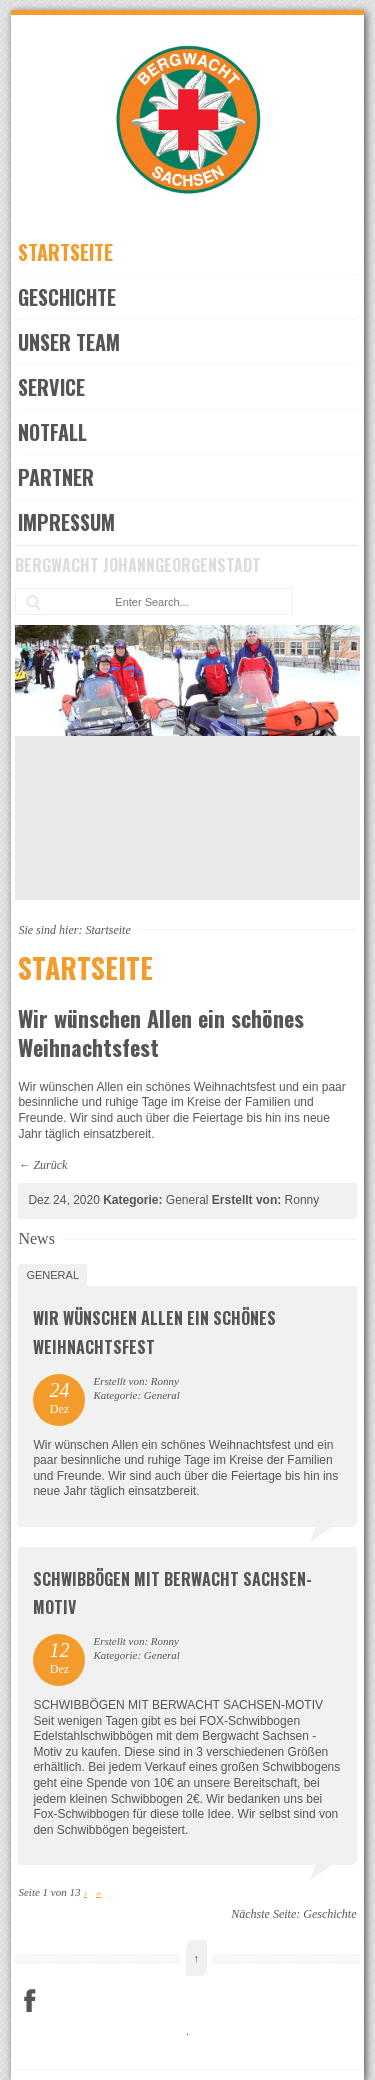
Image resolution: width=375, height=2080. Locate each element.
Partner (56, 477)
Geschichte (67, 297)
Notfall (52, 432)
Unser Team (69, 342)
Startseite (65, 252)
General (52, 1275)
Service (51, 387)
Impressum (66, 522)
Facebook (30, 2001)
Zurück (50, 1165)
